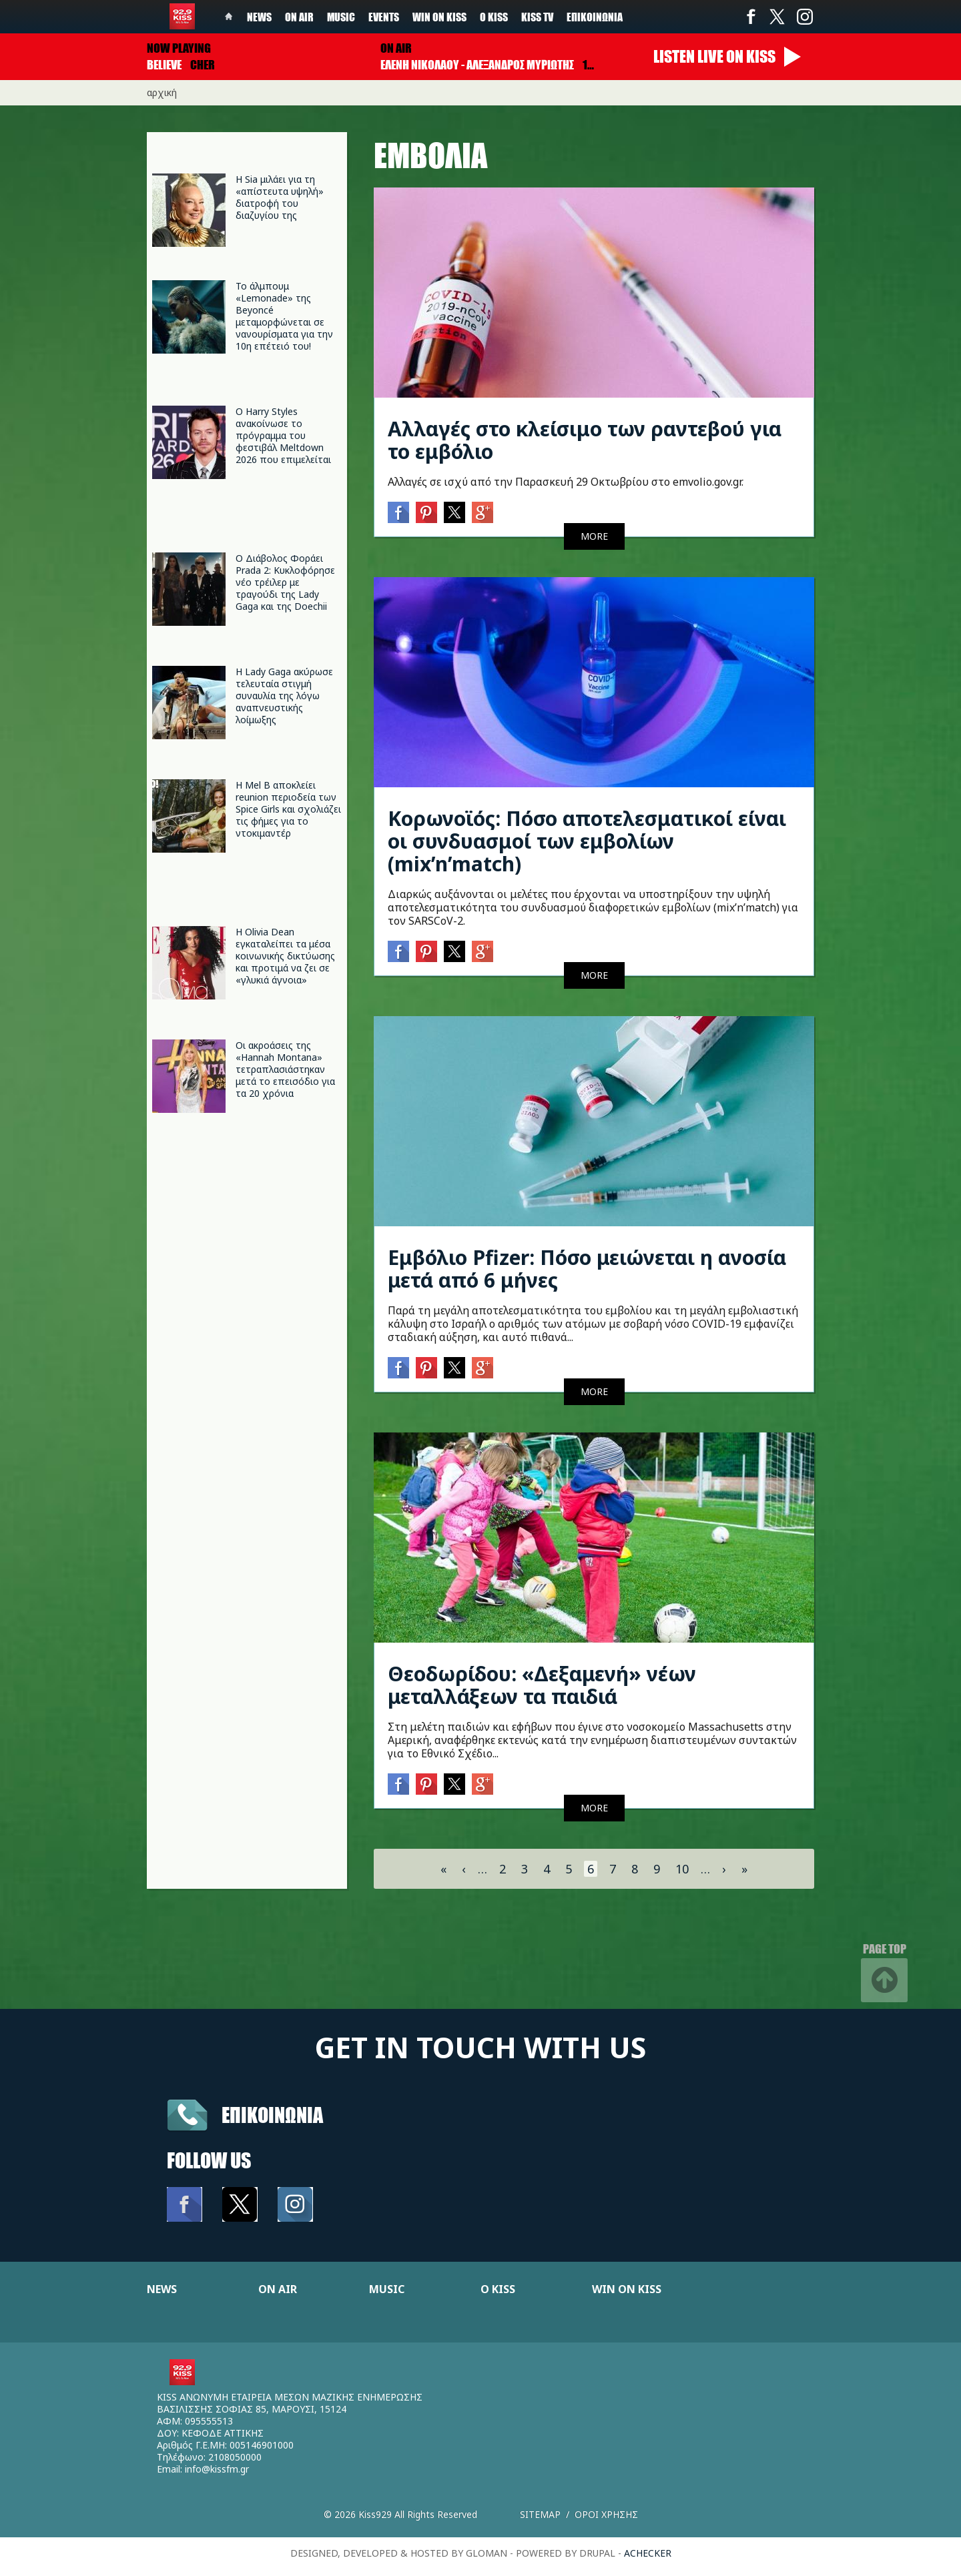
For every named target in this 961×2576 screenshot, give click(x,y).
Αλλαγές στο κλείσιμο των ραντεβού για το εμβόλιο (584, 440)
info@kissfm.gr (217, 2469)
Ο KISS (497, 2289)
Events (383, 16)
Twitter (777, 17)
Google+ (482, 512)
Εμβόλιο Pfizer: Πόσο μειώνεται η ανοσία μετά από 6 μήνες (587, 1269)
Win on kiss (439, 16)
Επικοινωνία (595, 16)
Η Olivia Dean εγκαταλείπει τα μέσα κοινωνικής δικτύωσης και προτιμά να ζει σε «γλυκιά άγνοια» (285, 955)
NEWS (162, 2289)
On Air (299, 16)
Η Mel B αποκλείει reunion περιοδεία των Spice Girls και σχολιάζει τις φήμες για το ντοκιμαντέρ (288, 809)
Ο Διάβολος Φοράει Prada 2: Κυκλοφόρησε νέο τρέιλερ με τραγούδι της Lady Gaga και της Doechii (285, 582)
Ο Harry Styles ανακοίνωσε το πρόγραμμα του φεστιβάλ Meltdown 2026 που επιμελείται (283, 435)
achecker (647, 2553)
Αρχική (162, 92)
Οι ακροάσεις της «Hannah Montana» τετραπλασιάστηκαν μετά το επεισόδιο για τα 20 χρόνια (285, 1069)
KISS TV (537, 16)
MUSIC (386, 2289)
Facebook (751, 17)
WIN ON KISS (626, 2289)
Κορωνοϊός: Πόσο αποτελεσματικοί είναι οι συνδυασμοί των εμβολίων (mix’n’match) (587, 841)
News (259, 16)
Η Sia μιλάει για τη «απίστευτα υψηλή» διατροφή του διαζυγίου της (280, 197)
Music (341, 16)
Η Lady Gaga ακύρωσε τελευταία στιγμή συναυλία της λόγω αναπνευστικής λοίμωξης (284, 695)
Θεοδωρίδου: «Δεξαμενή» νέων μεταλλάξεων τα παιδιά (542, 1685)
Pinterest (426, 512)
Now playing (179, 48)
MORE (594, 536)
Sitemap (540, 2514)
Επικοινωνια (272, 2114)
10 (682, 1869)
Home (229, 17)
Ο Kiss (494, 16)
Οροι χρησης (606, 2514)
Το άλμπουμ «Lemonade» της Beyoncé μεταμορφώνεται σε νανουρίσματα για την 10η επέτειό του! (284, 316)
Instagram (804, 17)
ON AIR (277, 2289)
